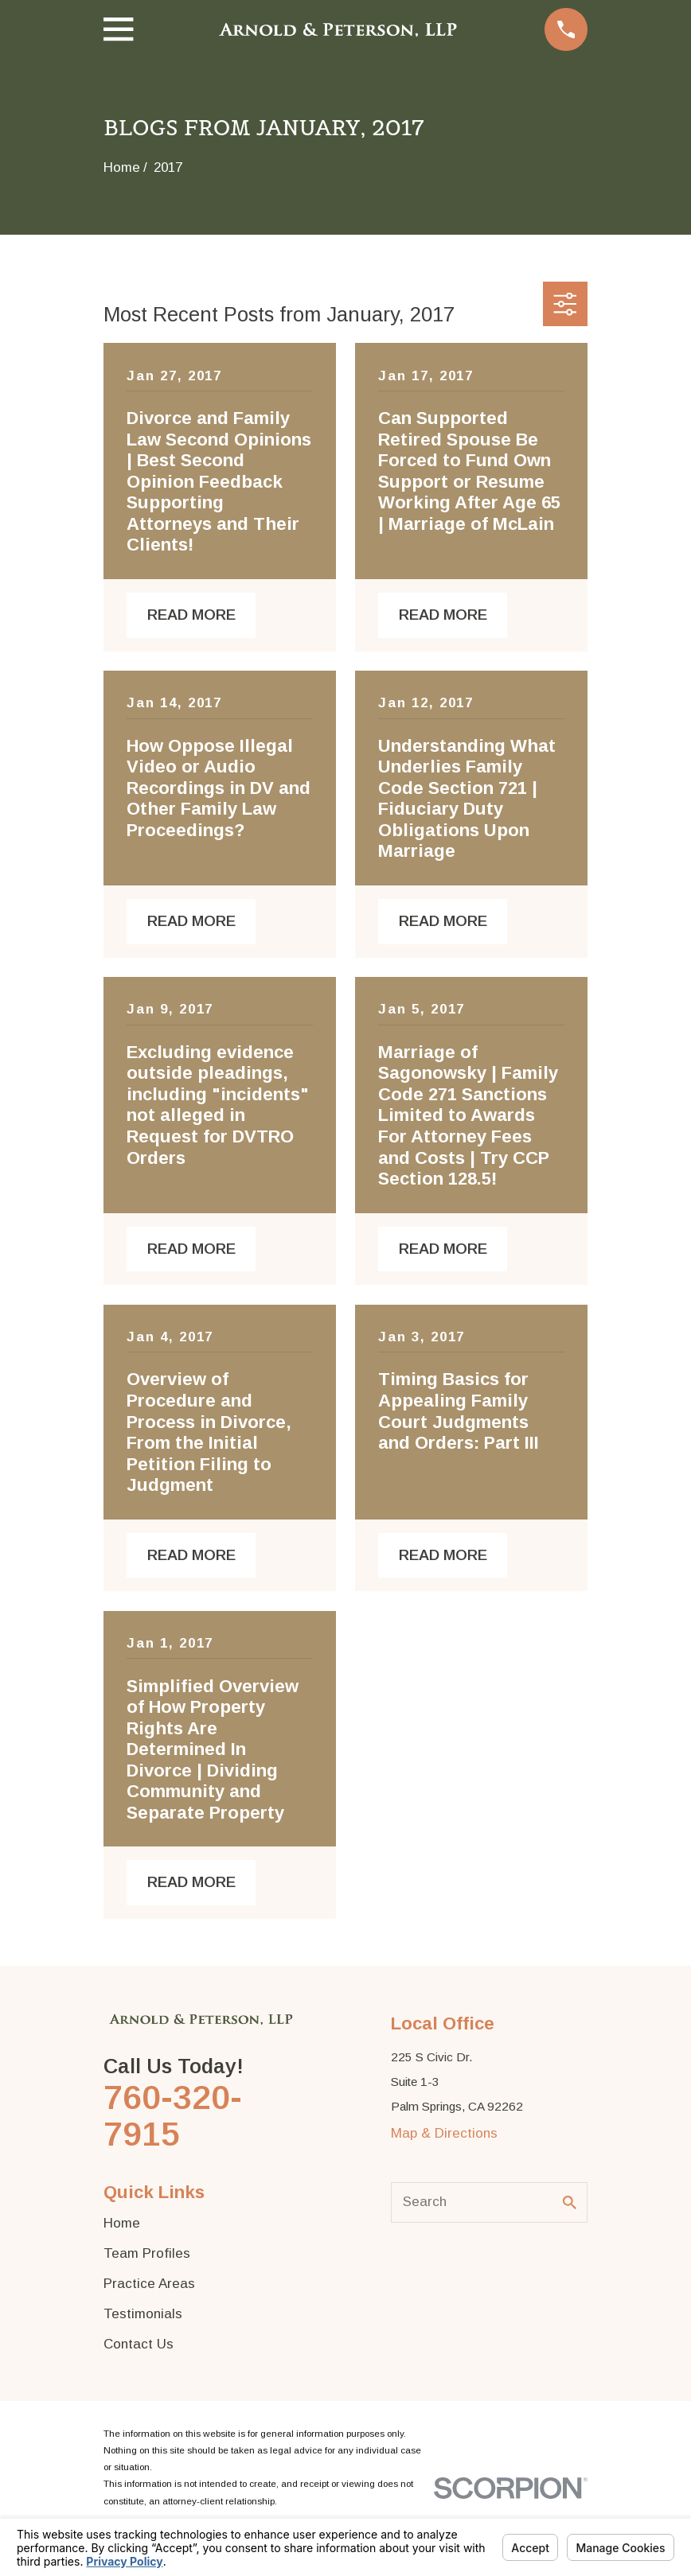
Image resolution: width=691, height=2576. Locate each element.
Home (121, 2223)
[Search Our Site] (569, 2202)
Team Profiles (146, 2253)
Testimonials (142, 2313)
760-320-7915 (172, 2116)
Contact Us (138, 2344)
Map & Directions (444, 2133)
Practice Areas (149, 2283)
